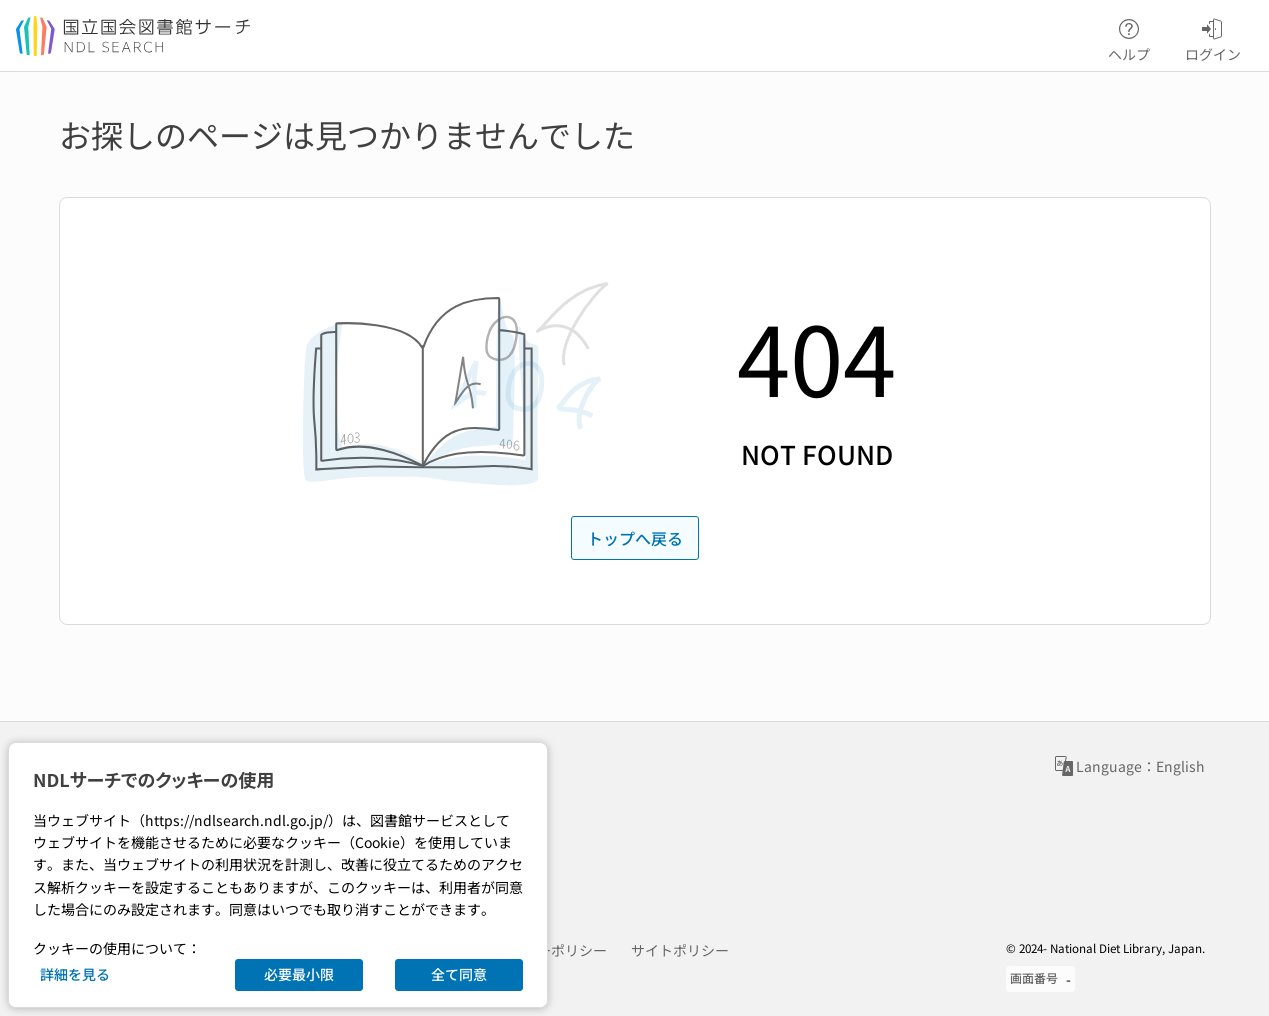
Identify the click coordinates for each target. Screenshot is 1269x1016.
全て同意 (459, 974)
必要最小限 (299, 974)
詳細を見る (75, 974)
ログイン (1213, 37)
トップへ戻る (635, 538)
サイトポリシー (680, 950)
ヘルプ (1129, 37)
